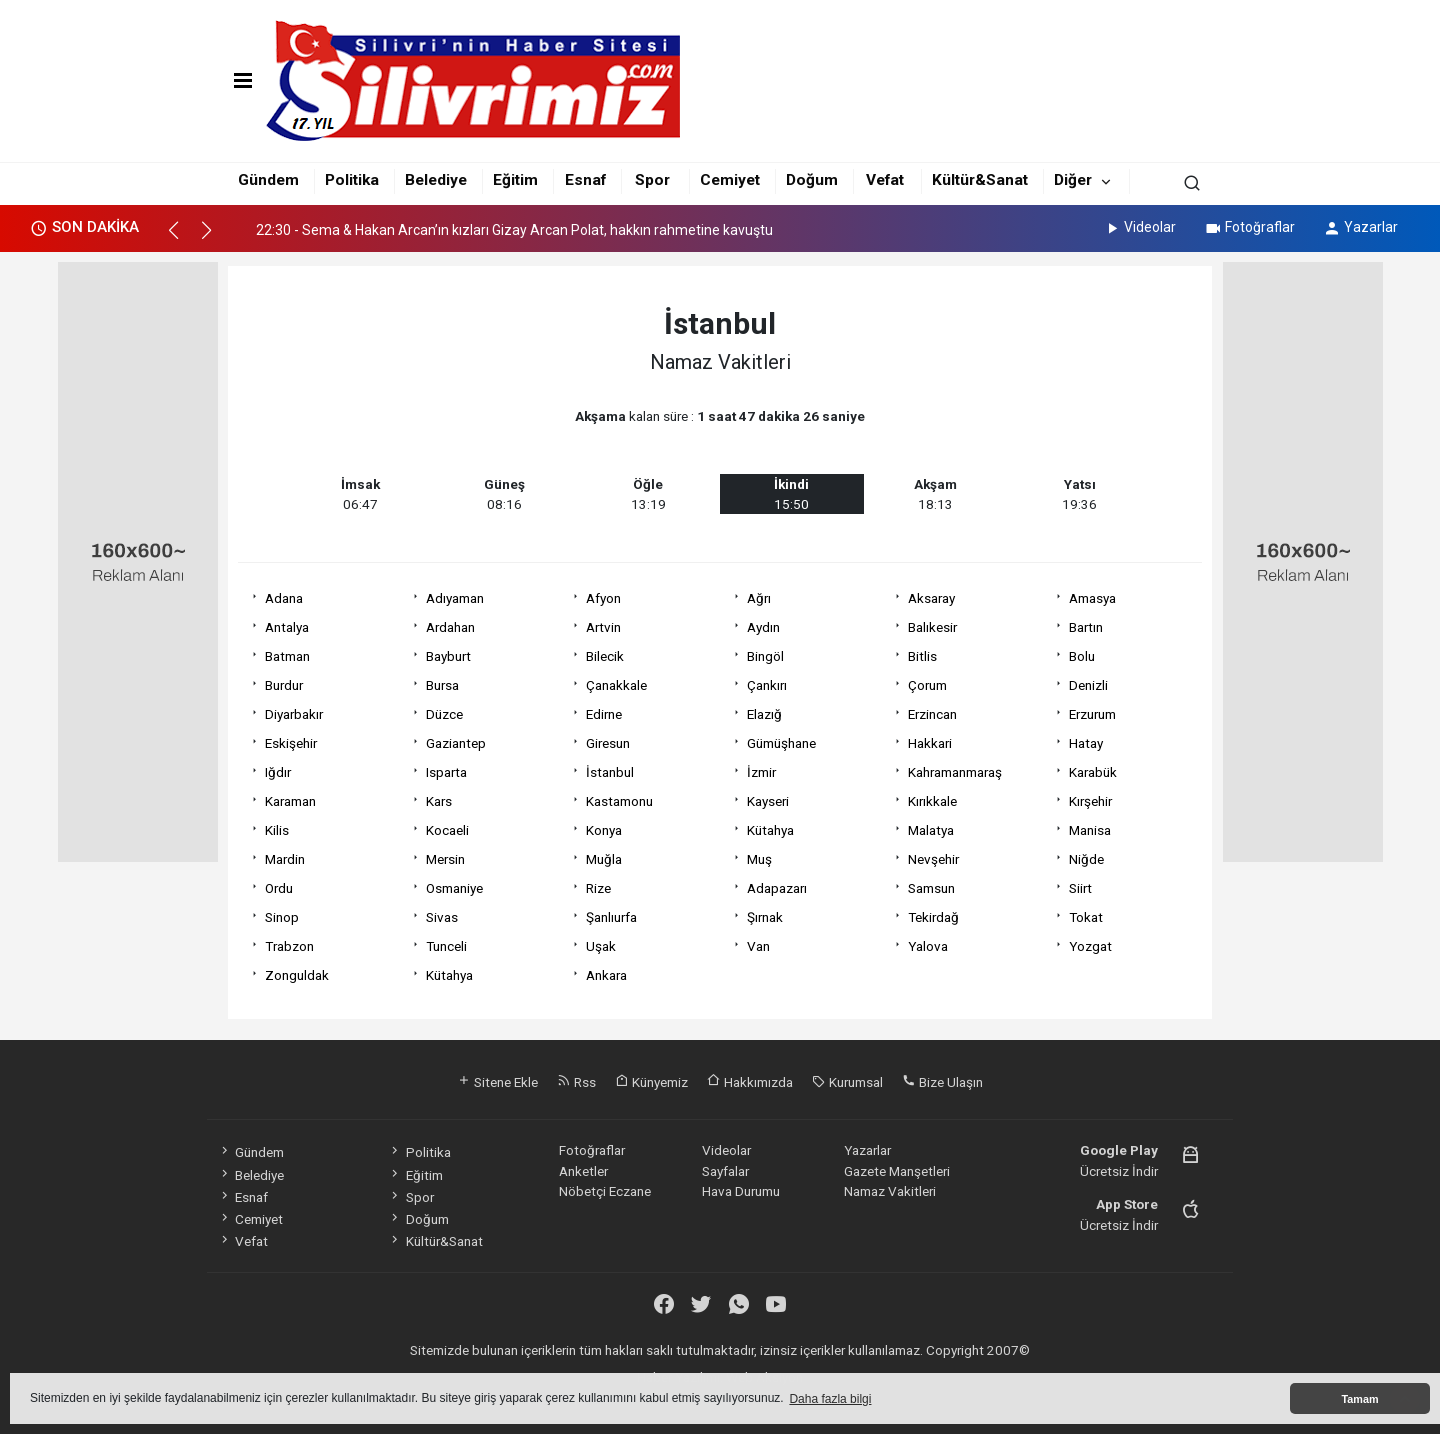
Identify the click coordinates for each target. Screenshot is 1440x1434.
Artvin (603, 627)
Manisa (1090, 830)
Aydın (763, 627)
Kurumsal (847, 1082)
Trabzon (289, 946)
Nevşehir (933, 859)
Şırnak (765, 917)
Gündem (268, 180)
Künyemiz (651, 1082)
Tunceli (446, 946)
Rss (576, 1082)
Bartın (1086, 627)
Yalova (928, 946)
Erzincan (932, 714)
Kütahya (770, 830)
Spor (652, 180)
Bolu (1082, 656)
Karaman (290, 801)
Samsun (931, 888)
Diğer (1073, 180)
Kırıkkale (932, 801)
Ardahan (450, 627)
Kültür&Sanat (980, 180)
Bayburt (448, 656)
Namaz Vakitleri (890, 1191)
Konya (604, 830)
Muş (759, 859)
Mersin (445, 859)
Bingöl (765, 656)
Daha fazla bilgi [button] (830, 1399)
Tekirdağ (933, 917)
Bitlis (922, 656)
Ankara (606, 975)
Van (758, 946)
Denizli (1088, 685)
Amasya (1092, 598)
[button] (182, 239)
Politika (352, 180)
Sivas (442, 917)
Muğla (604, 859)
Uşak (601, 946)
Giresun (608, 743)
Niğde (1086, 859)
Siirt (1080, 888)
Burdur (284, 685)
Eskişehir (291, 743)
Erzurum (1092, 714)
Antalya (287, 627)
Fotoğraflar (1249, 227)
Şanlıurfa (611, 917)
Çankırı (767, 685)
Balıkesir (932, 627)
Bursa (442, 685)
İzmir (761, 772)
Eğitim (515, 180)
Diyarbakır (294, 714)
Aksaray (931, 598)
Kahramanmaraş (955, 772)
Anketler (583, 1171)
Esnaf (585, 180)
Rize (598, 888)
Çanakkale (616, 685)
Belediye (436, 180)
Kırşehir (1090, 801)
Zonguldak (297, 975)
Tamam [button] (1359, 1399)
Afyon (603, 598)
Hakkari (930, 743)
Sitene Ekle (497, 1082)
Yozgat (1090, 946)
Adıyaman (455, 598)
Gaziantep (456, 743)
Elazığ (764, 714)
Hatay (1086, 743)
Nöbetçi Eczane (605, 1191)
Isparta (446, 772)
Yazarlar (1360, 227)
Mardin (285, 859)
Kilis (277, 830)
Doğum (812, 180)
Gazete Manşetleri (897, 1171)
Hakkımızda (750, 1082)
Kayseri (768, 801)
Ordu (279, 888)
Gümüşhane (781, 743)
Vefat (885, 180)
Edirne (604, 714)
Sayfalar (725, 1171)
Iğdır (278, 772)
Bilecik (605, 656)
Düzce (444, 714)
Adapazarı (777, 888)
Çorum (927, 685)
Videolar (1139, 227)
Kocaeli (447, 830)
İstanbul (610, 772)
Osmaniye (454, 888)
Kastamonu (619, 801)
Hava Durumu (741, 1191)
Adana (284, 598)
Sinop (282, 917)
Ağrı (759, 598)
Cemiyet (730, 180)
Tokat (1086, 917)
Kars (439, 801)
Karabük (1093, 772)
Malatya (931, 830)
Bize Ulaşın (942, 1082)
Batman (287, 656)
